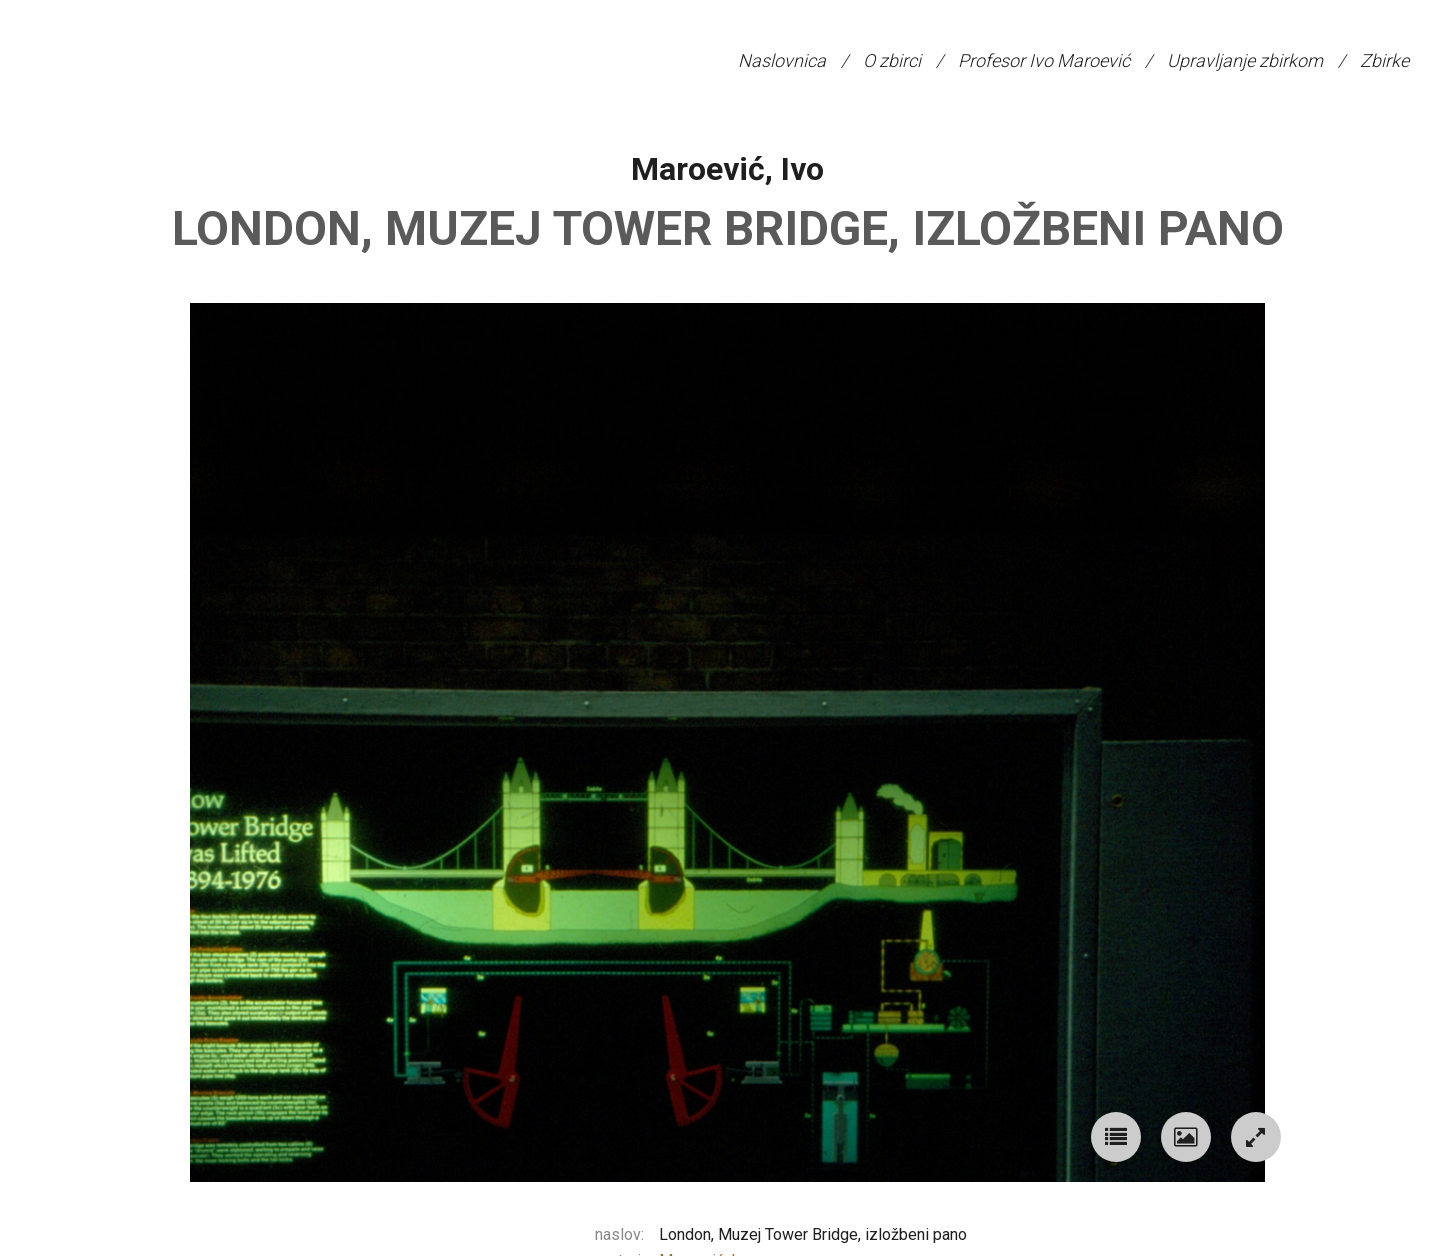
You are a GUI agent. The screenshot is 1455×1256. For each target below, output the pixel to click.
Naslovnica (782, 60)
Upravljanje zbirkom (1245, 60)
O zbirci (892, 60)
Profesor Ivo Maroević (1044, 60)
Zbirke (1384, 60)
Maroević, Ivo (727, 169)
